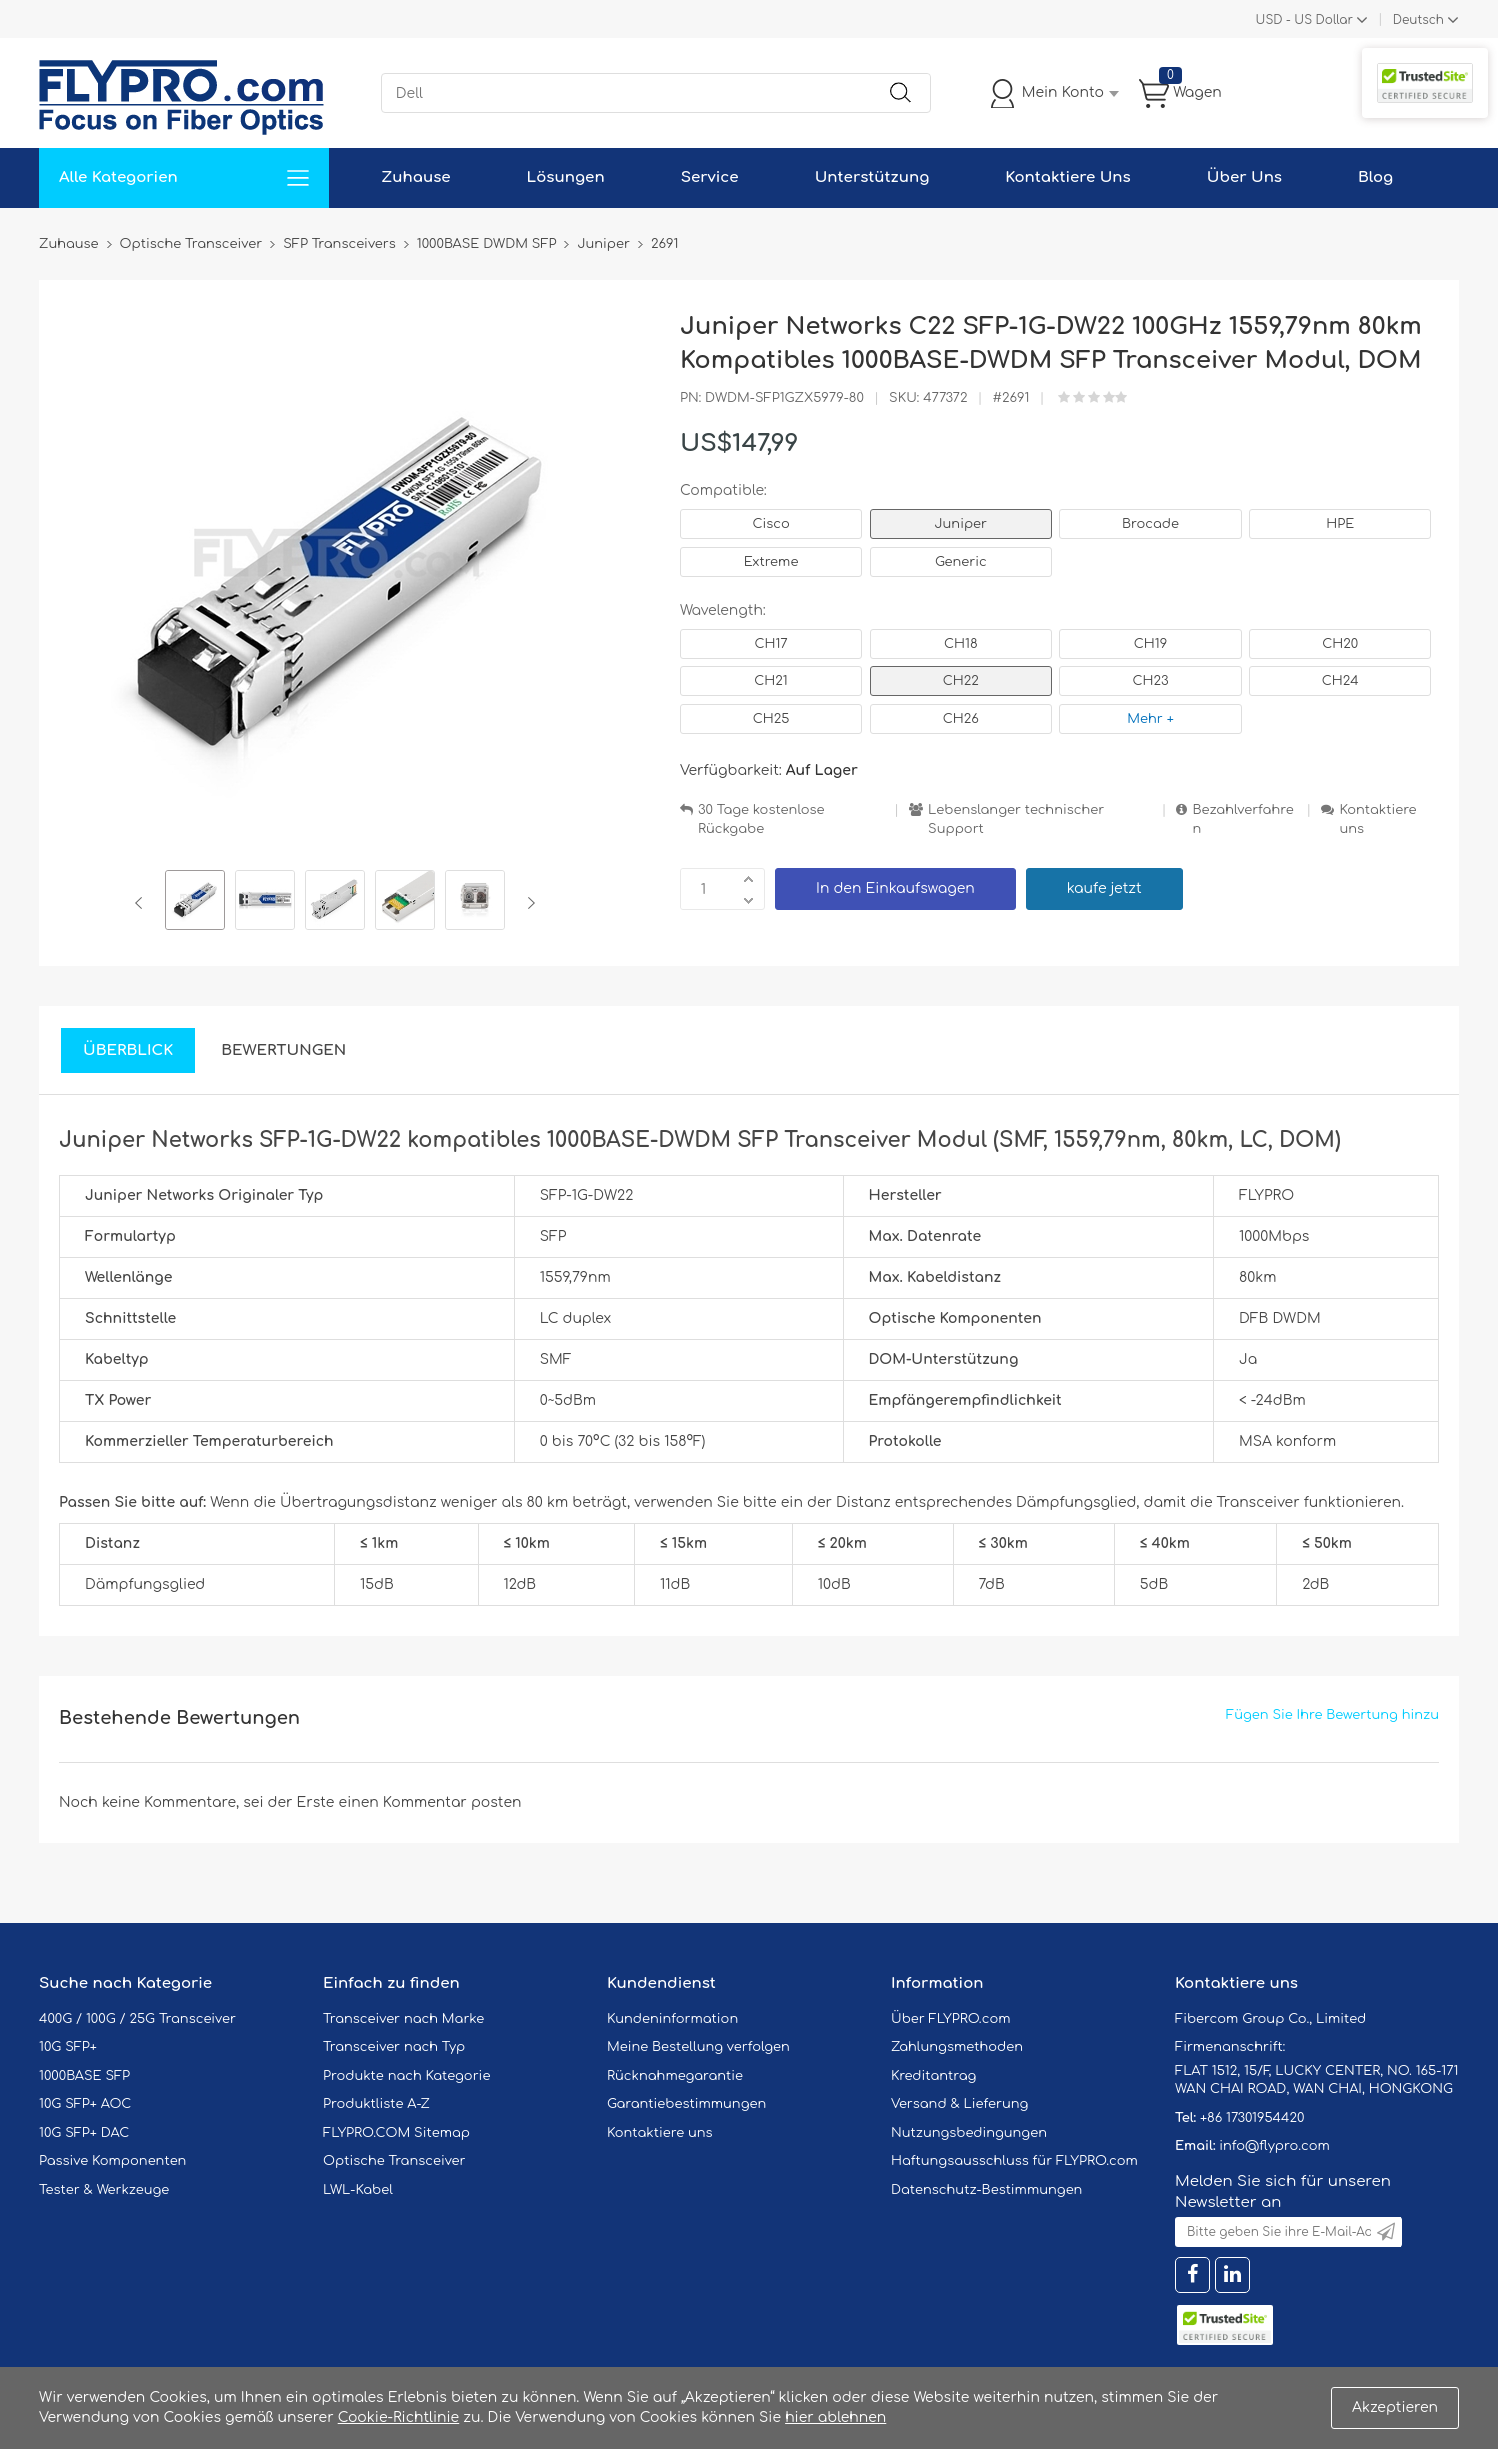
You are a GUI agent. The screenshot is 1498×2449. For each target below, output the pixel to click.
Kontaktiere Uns (1067, 177)
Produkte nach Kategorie (406, 2076)
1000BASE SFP (84, 2076)
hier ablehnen (835, 2417)
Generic (961, 562)
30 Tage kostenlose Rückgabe (761, 819)
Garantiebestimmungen (686, 2104)
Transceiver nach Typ (394, 2047)
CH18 (961, 644)
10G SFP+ (68, 2047)
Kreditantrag (933, 2076)
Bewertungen (283, 1050)
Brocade (1150, 524)
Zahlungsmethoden (957, 2047)
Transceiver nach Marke (403, 2019)
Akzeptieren (1395, 2407)
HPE (1340, 524)
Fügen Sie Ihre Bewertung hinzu (1332, 1715)
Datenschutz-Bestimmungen (986, 2190)
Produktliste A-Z (376, 2104)
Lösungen (566, 177)
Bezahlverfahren (1242, 819)
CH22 (961, 681)
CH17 (770, 644)
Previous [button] (142, 903)
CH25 (771, 719)
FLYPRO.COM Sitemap (396, 2133)
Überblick (128, 1050)
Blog (1375, 177)
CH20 (1340, 644)
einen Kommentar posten (430, 1802)
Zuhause (415, 177)
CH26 (961, 719)
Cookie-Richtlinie (399, 2417)
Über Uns (1244, 177)
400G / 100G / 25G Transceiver (137, 2019)
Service (710, 177)
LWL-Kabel (358, 2190)
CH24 (1340, 681)
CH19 (1150, 644)
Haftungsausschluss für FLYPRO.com (1014, 2161)
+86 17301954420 (1252, 2118)
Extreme (771, 562)
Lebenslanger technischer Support (1016, 819)
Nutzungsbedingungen (969, 2133)
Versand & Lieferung (959, 2104)
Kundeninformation (672, 2019)
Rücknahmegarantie (675, 2076)
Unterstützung (872, 177)
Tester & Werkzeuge (104, 2190)
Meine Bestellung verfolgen (698, 2047)
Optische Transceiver (394, 2161)
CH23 (1150, 681)
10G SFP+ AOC (85, 2104)
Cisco (770, 524)
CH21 (770, 681)
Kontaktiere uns (1377, 819)
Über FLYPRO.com (951, 2019)
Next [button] (527, 903)
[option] (195, 903)
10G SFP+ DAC (84, 2133)
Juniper (961, 524)
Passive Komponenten (112, 2161)
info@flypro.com (1274, 2146)
